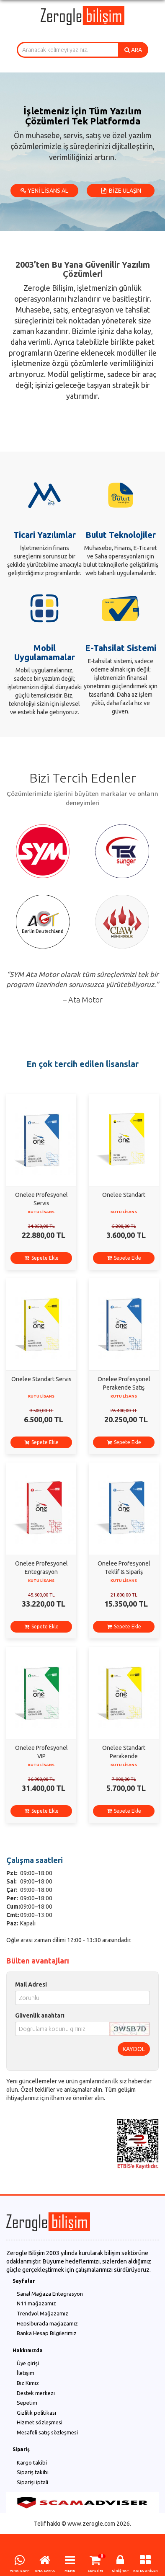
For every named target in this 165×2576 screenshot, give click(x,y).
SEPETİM (95, 2571)
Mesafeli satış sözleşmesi (47, 2432)
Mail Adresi (31, 1984)
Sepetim (27, 2402)
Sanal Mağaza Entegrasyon (50, 2294)
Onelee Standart (123, 1194)
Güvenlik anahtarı (39, 2015)
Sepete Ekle (41, 1258)
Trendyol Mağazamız (42, 2313)
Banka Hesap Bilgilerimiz (47, 2333)
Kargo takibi (32, 2462)
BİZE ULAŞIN (120, 190)
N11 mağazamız (36, 2303)
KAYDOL (134, 2049)
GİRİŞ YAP (120, 2571)
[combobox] (68, 50)
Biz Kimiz (28, 2383)
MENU (69, 2571)
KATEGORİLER (145, 2571)
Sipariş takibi (33, 2472)
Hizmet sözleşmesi (39, 2422)
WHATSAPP (19, 2571)
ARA (133, 50)
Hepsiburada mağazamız (47, 2323)
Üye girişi (28, 2363)
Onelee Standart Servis (41, 1379)
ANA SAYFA (45, 2571)
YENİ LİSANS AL (44, 190)
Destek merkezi (36, 2393)
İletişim (25, 2373)
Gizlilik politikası (36, 2413)
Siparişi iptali (32, 2482)
